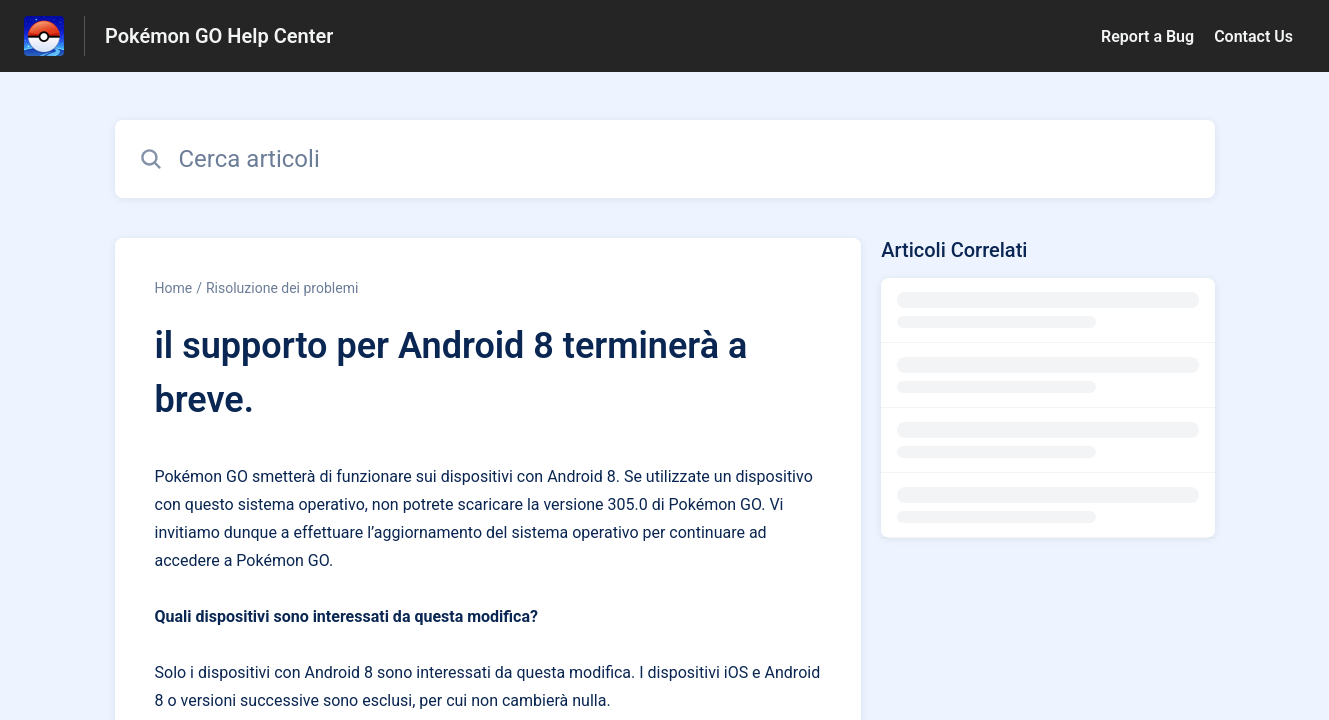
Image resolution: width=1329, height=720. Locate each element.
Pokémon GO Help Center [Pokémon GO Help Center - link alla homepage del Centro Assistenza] (219, 36)
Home (174, 288)
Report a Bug (1147, 36)
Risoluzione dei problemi (282, 288)
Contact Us (1253, 36)
